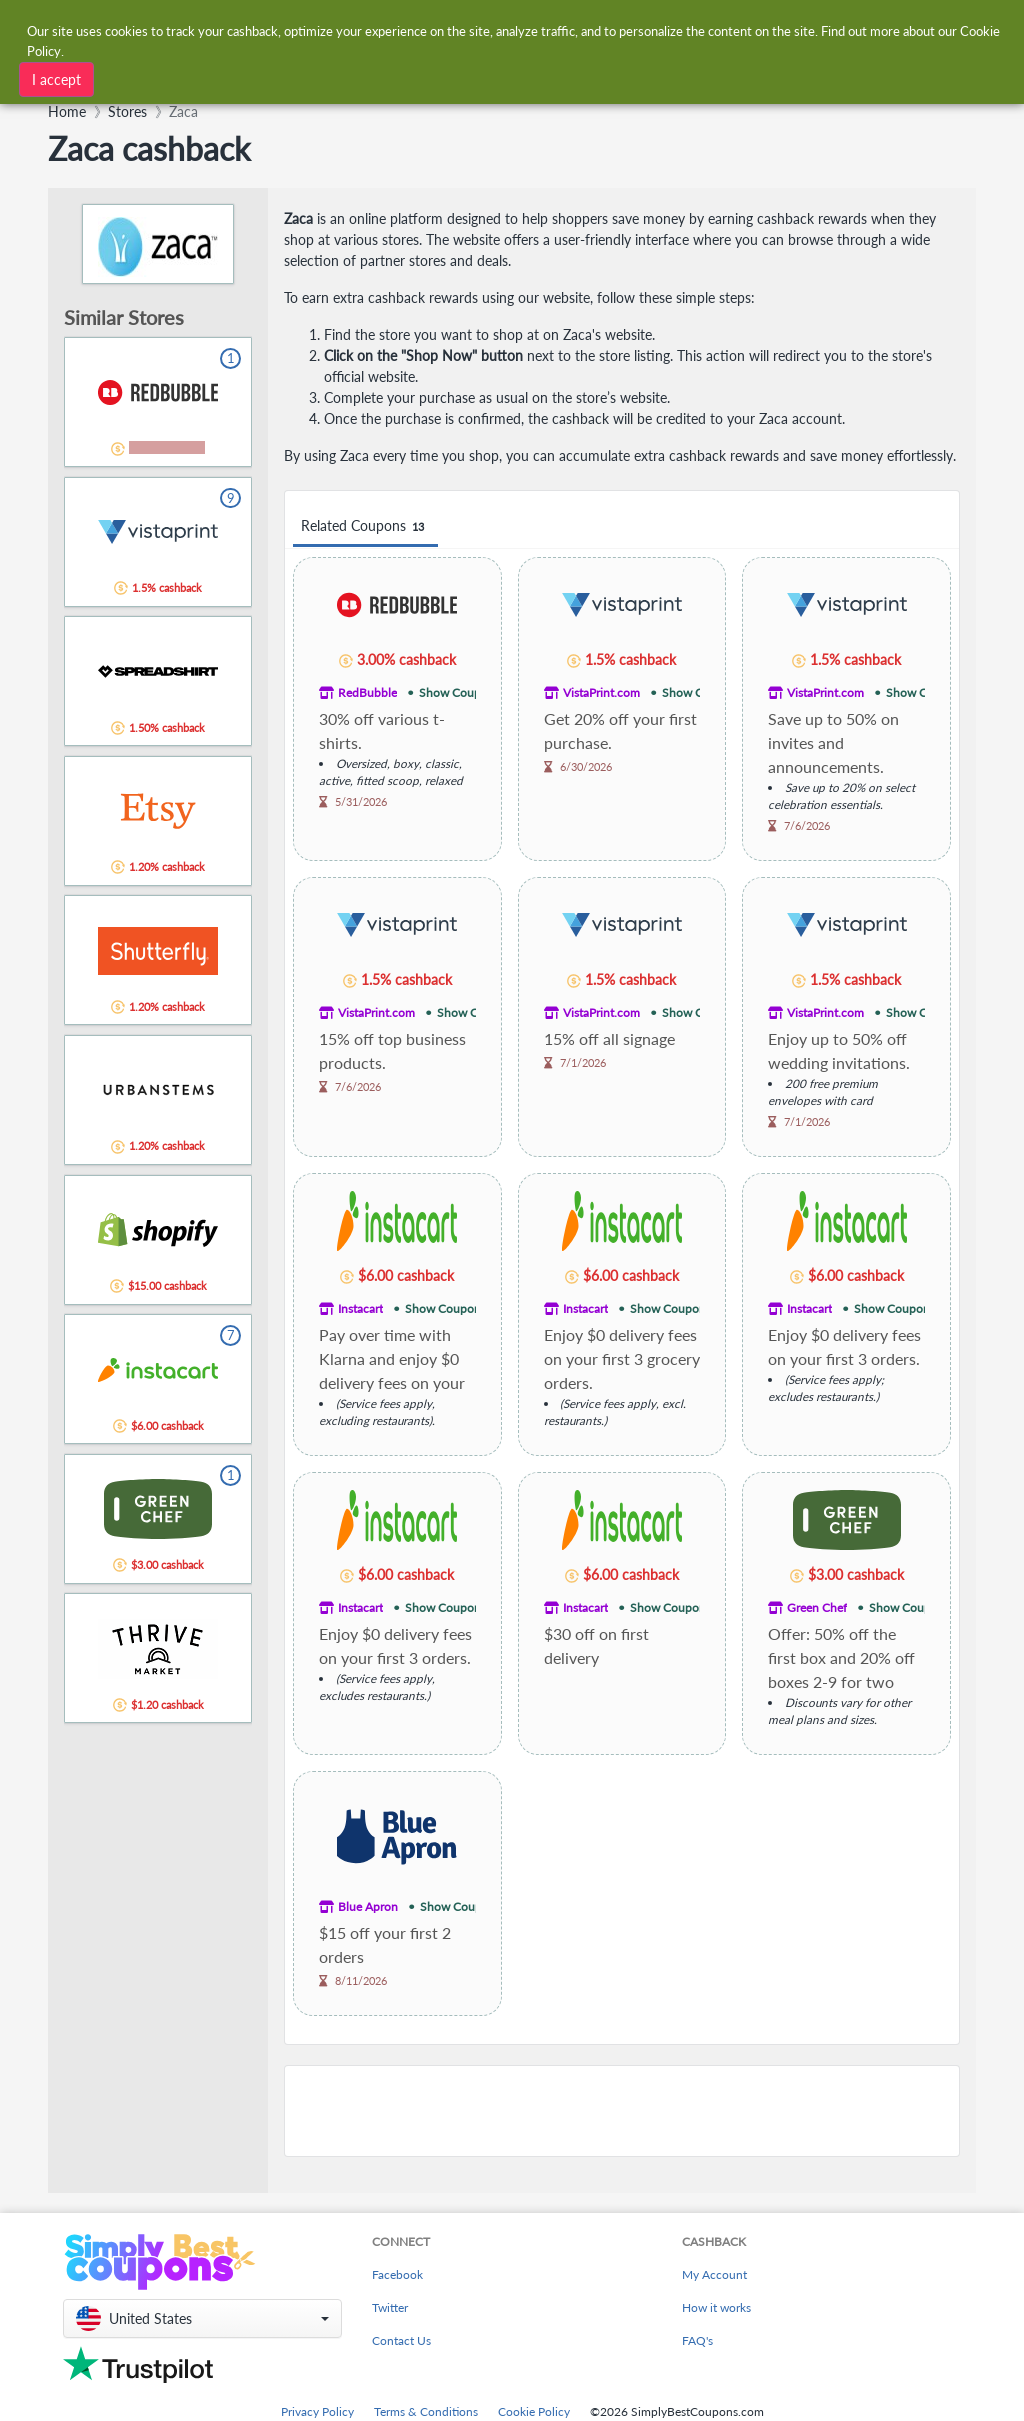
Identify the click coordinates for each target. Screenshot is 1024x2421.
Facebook (397, 2274)
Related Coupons (365, 526)
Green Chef (817, 1607)
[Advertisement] (622, 2111)
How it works (716, 2307)
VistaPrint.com (601, 692)
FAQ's (697, 2340)
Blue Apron (368, 1906)
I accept (56, 79)
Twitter (390, 2307)
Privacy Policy (317, 2411)
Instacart (360, 1308)
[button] (202, 2318)
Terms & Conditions (426, 2411)
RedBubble (367, 692)
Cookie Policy (534, 2411)
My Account (714, 2274)
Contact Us (401, 2340)
